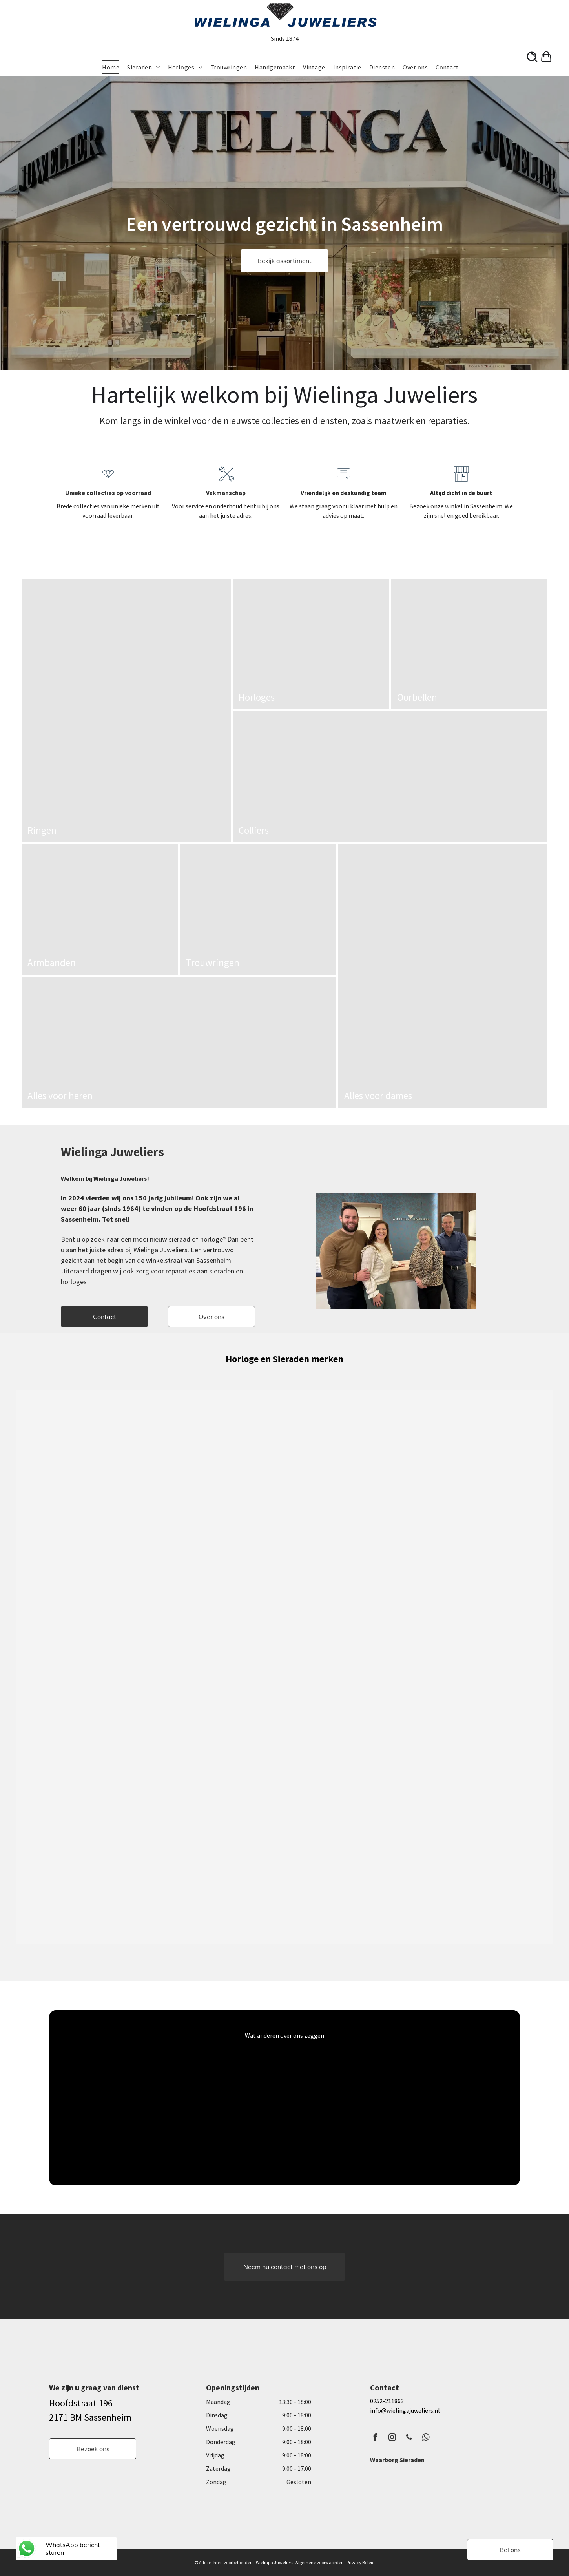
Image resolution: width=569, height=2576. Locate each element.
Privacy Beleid (361, 2562)
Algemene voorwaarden (319, 2562)
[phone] (409, 2438)
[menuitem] (114, 67)
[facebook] (375, 2438)
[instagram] (392, 2438)
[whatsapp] (426, 2438)
